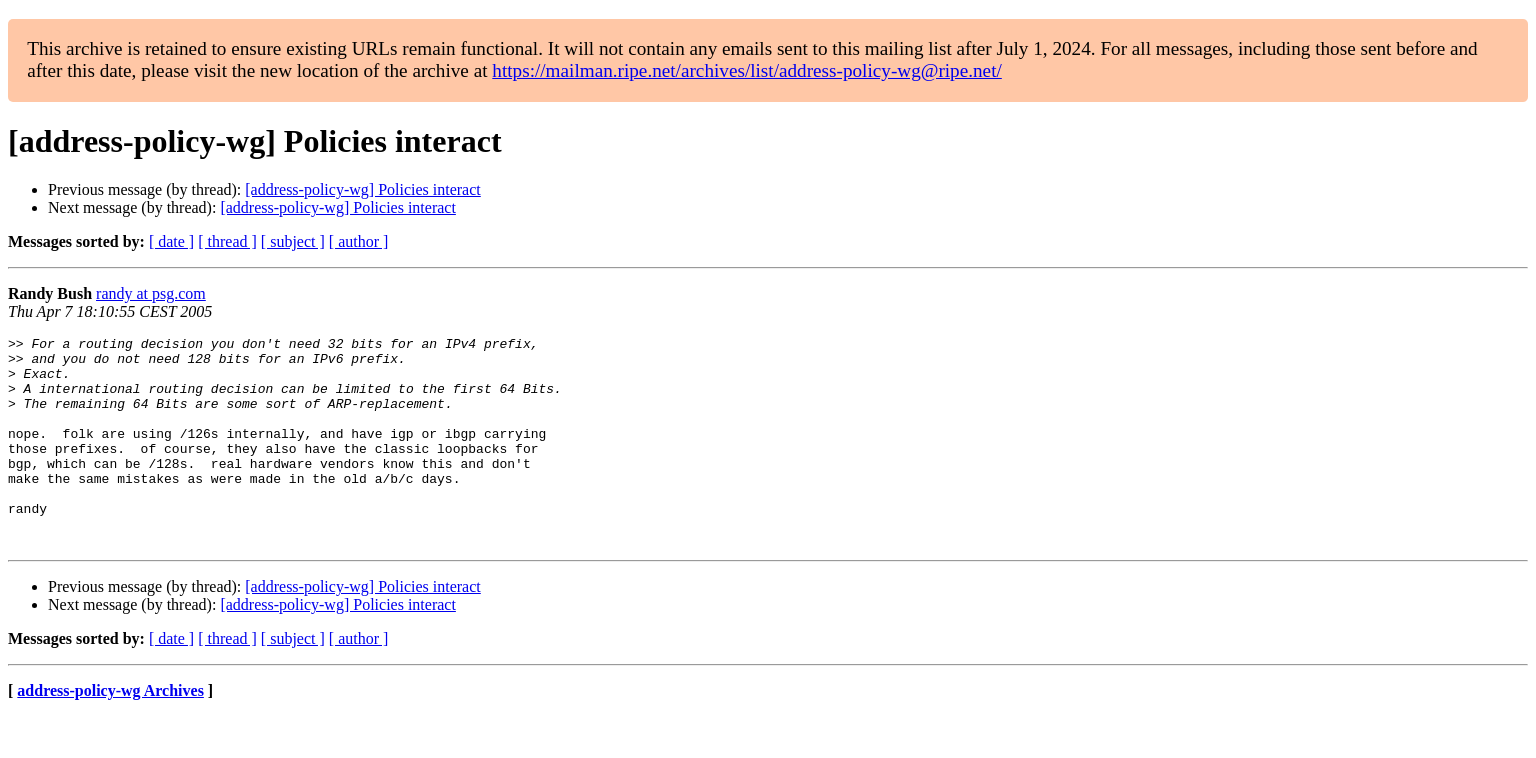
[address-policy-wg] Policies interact (362, 189)
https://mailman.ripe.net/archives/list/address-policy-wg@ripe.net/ (747, 70)
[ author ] (359, 241)
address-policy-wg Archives (110, 732)
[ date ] (171, 241)
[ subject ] (293, 241)
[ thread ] (227, 241)
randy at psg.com (151, 293)
